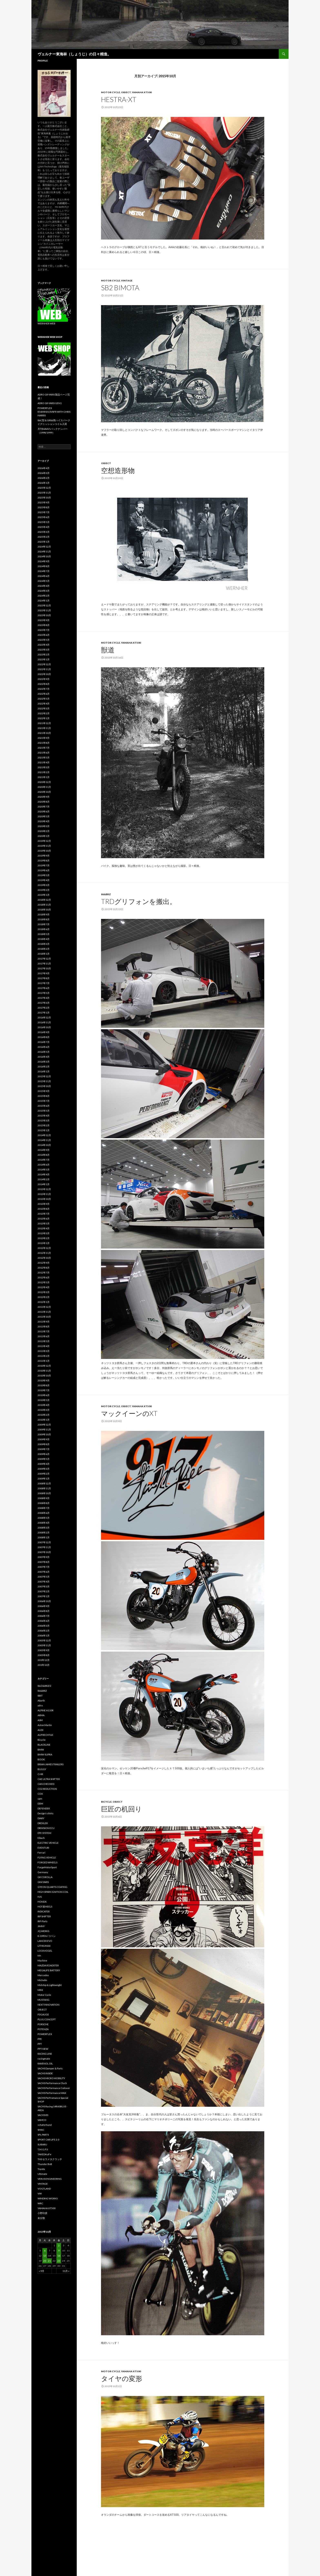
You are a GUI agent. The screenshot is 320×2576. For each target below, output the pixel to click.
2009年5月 (44, 1458)
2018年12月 (44, 899)
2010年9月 (44, 1380)
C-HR (40, 1774)
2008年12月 (44, 1483)
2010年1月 (44, 1419)
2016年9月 (44, 1032)
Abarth (41, 1700)
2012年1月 (44, 1302)
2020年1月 (44, 836)
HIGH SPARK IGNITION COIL (53, 1891)
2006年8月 (44, 1611)
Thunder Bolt (45, 2164)
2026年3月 (44, 473)
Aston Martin (45, 1725)
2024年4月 (44, 585)
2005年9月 (44, 1650)
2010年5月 (44, 1400)
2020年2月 (44, 831)
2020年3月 (44, 826)
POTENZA (43, 2029)
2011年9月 (44, 1321)
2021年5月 (44, 757)
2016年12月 (44, 1017)
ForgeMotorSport (47, 1867)
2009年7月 (44, 1449)
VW (40, 2193)
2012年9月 (44, 1262)
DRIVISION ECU (46, 1828)
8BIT (40, 1695)
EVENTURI (43, 1847)
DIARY (41, 1818)
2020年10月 (44, 791)
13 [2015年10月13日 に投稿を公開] (44, 2255)
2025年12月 (44, 487)
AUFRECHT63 (45, 1734)
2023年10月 (44, 615)
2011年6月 (44, 1336)
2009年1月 (44, 1478)
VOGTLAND (44, 2188)
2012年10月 (44, 1257)
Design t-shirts (45, 1813)
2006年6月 (44, 1620)
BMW (41, 1749)
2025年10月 (44, 497)
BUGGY (42, 1769)
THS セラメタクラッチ (50, 2159)
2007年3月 (44, 1586)
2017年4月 (44, 997)
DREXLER (43, 1823)
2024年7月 (44, 571)
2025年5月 (44, 522)
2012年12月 (44, 1248)
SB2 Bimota (120, 287)
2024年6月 (44, 576)
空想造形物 (118, 470)
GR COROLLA (45, 1877)
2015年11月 (44, 1081)
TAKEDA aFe (44, 2154)
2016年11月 (44, 1022)
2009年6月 (44, 1454)
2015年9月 (44, 1091)
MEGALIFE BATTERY (49, 1970)
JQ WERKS (43, 1931)
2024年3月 (44, 590)
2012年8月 (44, 1267)
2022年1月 (44, 718)
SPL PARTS (43, 2134)
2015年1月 (44, 1130)
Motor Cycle (110, 92)
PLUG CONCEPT (47, 2019)
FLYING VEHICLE (47, 1857)
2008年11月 (44, 1488)
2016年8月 (44, 1037)
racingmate (44, 2058)
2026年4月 (44, 468)
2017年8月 (44, 978)
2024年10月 (44, 556)
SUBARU (42, 2144)
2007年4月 (44, 1581)
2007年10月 (44, 1552)
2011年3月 (44, 1351)
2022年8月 (44, 683)
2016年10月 (44, 1027)
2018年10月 (44, 909)
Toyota (41, 2169)
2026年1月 (44, 482)
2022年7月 (44, 688)
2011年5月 (44, 1341)
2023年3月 (44, 649)
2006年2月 (44, 1630)
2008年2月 (44, 1532)
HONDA (42, 1901)
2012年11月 (44, 1252)
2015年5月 (44, 1110)
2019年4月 (44, 880)
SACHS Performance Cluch (52, 2083)
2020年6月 (44, 811)
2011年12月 (44, 1306)
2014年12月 (44, 1135)
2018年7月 (44, 924)
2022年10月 (44, 674)
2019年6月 (44, 870)
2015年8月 (44, 1096)
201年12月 (44, 1660)
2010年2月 (44, 1414)
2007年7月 (44, 1566)
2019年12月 (44, 840)
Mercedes (43, 1975)
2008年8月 (44, 1503)
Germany (43, 1872)
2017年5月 (44, 993)
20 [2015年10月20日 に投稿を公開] (44, 2260)
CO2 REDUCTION (47, 1788)
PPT (40, 2043)
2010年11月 (44, 1370)
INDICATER (44, 1911)
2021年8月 (44, 742)
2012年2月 (44, 1297)
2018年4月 (44, 939)
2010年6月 (44, 1395)
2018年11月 (44, 904)
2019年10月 (44, 850)
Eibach (41, 1837)
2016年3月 (44, 1061)
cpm (40, 1798)
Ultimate (42, 2173)
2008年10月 (44, 1493)
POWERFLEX (45, 2034)
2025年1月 (44, 541)
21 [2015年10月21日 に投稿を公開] (49, 2260)
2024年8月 (44, 566)
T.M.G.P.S (43, 2149)
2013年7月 (44, 1213)
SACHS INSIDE (45, 2073)
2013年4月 (44, 1228)
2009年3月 (44, 1468)
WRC (40, 2203)
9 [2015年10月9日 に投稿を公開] (59, 2250)
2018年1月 (44, 953)
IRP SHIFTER (44, 1916)
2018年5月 (44, 934)
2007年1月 (44, 1596)
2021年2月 (44, 772)
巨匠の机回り (121, 1809)
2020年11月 (44, 786)
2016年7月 (44, 1042)
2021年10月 (44, 733)
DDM (40, 1803)
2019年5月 (44, 875)
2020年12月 (44, 782)
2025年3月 (44, 531)
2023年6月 (44, 634)
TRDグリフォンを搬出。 (138, 901)
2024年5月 (44, 580)
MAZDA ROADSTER (48, 1965)
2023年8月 (44, 625)
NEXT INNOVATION (48, 2004)
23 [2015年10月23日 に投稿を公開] (58, 2260)
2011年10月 (44, 1316)
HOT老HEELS (45, 1906)
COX (40, 1793)
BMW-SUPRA (45, 1754)
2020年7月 (44, 806)
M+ (39, 1955)
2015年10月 (44, 1086)
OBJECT (126, 92)
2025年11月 (44, 492)
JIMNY (41, 1926)
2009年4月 (44, 1463)
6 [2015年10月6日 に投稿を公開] (45, 2250)
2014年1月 (44, 1184)
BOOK (41, 1759)
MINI (40, 1989)
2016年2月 (44, 1066)
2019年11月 (44, 845)
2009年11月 (44, 1429)
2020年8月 (44, 801)
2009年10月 (44, 1434)
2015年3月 (44, 1120)
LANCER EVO (45, 1940)
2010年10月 (44, 1375)
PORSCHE (43, 2024)
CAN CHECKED (46, 1783)
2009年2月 (44, 1473)
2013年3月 (44, 1233)
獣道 (107, 650)
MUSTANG (43, 1999)
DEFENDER (44, 1808)
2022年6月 (44, 693)
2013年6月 (44, 1218)
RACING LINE (45, 2053)
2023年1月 (44, 659)
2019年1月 (44, 894)
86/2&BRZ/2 (44, 1685)
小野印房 (42, 2213)
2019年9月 (44, 855)
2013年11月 (44, 1194)
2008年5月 (44, 1517)
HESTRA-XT (118, 99)
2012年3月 (44, 1292)
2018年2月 (44, 948)
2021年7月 (44, 747)
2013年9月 (44, 1203)
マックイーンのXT (129, 1413)
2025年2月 (44, 536)
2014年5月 (44, 1169)
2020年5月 (44, 816)
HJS (40, 1896)
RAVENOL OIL (45, 2063)
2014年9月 (44, 1149)
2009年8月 (44, 1444)
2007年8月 (44, 1562)
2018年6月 (44, 929)
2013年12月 (44, 1189)
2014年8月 (44, 1154)
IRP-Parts (43, 1921)
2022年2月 (44, 713)
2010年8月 (44, 1385)
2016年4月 (44, 1056)
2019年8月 (44, 860)
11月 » (65, 2270)
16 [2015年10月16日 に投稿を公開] (58, 2255)
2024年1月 (44, 600)
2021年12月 (44, 723)
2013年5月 (44, 1223)
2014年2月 (44, 1179)
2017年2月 (44, 1007)
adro (40, 1705)
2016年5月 (44, 1051)
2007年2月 (44, 1591)
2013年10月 (44, 1199)
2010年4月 (44, 1405)
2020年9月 (44, 796)
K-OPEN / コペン (47, 1936)
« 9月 (41, 2270)
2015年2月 (44, 1125)
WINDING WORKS (48, 2198)
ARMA (41, 1715)
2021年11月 (44, 728)
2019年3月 (44, 885)
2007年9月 (44, 1557)
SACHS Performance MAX (52, 2092)
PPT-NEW (43, 2048)
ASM (40, 1720)
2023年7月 (44, 630)
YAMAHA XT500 (142, 92)
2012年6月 (44, 1277)
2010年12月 (44, 1365)
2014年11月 (44, 1140)
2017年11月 (44, 963)
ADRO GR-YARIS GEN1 (50, 403)
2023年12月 (44, 605)
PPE (40, 2039)
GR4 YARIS (43, 1882)
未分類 (41, 2218)
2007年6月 (44, 1571)
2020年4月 (44, 821)
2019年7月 (44, 865)
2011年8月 (44, 1326)
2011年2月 (44, 1355)
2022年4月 (44, 703)
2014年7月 (44, 1159)
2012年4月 (44, 1287)
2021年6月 (44, 752)
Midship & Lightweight (50, 1985)
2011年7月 (44, 1331)
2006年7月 (44, 1615)
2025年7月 (44, 512)
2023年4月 (44, 644)
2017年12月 (44, 958)
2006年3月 (44, 1625)
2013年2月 (44, 1238)
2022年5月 (44, 698)
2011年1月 (44, 1360)
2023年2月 (44, 654)
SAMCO (42, 2119)
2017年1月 (44, 1012)
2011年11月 (44, 1311)
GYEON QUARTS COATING (52, 1886)
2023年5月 (44, 639)
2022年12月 (44, 664)
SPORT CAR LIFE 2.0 (48, 2139)
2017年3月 (44, 1002)
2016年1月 (44, 1071)
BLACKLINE (44, 1744)
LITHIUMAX (44, 1945)
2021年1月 (44, 777)
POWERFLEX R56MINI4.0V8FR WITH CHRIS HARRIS (54, 412)
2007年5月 (44, 1576)
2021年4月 (44, 762)
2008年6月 (44, 1512)
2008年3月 (44, 1527)
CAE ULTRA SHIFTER (49, 1779)
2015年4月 (44, 1115)
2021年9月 (44, 737)
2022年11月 (44, 669)
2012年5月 (44, 1282)
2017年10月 (44, 968)
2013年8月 (44, 1208)
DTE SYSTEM (44, 1833)
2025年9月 (44, 502)
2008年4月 (44, 1522)
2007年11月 (44, 1547)
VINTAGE (126, 280)
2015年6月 (44, 1105)
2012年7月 (44, 1272)
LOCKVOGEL (45, 1950)
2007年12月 (44, 1542)
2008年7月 (44, 1508)
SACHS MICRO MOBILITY (51, 2078)
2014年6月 (44, 1164)
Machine (42, 1960)
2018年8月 (44, 919)
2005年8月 (44, 1655)
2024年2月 (44, 595)
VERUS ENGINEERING (50, 2178)
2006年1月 (44, 1635)
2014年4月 (44, 1174)
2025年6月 (44, 517)
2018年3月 (44, 943)
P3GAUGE (43, 2014)
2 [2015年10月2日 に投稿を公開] (59, 2245)
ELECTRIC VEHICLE (48, 1842)
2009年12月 (44, 1424)
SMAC (41, 2129)
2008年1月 (44, 1537)
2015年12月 (44, 1076)
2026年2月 (44, 477)
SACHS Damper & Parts (50, 2068)
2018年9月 (44, 914)
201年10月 (44, 1665)
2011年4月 (44, 1346)
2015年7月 (44, 1100)
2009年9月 (44, 1439)
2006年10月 (44, 1601)
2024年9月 (44, 561)
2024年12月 (44, 546)
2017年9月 (44, 973)
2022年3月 (44, 708)
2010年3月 (44, 1409)
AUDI (40, 1730)
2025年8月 (44, 507)
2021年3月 (44, 767)
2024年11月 (44, 551)
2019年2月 (44, 890)
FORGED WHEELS (47, 1862)
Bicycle (106, 1801)
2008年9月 (44, 1498)
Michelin (42, 1980)
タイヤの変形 (121, 2378)
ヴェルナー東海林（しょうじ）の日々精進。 (74, 54)
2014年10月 (44, 1145)
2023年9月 (44, 620)
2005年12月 (44, 1640)
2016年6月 (44, 1046)
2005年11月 (44, 1645)
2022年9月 (44, 679)
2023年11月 (44, 610)
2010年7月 (44, 1390)
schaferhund (45, 2124)
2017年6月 (44, 988)
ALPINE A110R (45, 1710)
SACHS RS (43, 2115)
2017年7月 (44, 983)
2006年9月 (44, 1606)
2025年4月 (44, 527)
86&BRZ (106, 894)
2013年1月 (44, 1243)
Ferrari (41, 1852)
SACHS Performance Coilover (54, 2088)
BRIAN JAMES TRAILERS (50, 1764)
